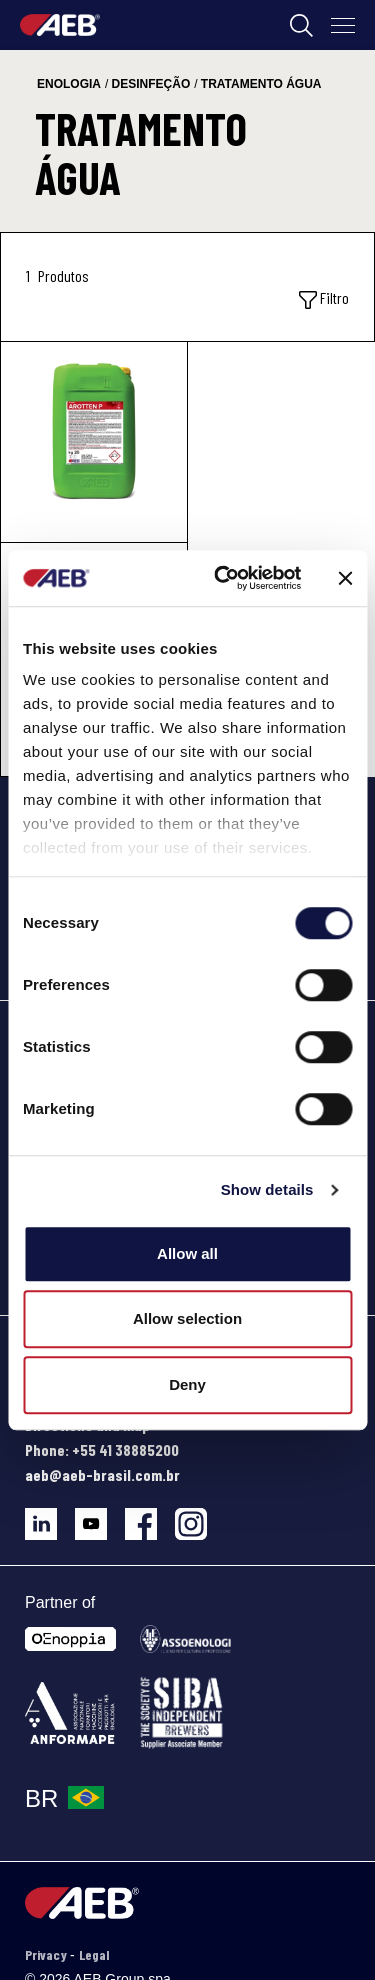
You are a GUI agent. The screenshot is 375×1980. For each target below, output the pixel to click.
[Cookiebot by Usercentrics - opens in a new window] (223, 578)
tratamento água (261, 84)
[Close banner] (345, 578)
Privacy (47, 1954)
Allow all (187, 1253)
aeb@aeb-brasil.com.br (102, 1474)
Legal (94, 1954)
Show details (267, 1189)
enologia (69, 84)
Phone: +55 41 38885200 (102, 1449)
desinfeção (151, 84)
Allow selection (187, 1318)
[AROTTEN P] (94, 442)
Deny (187, 1384)
